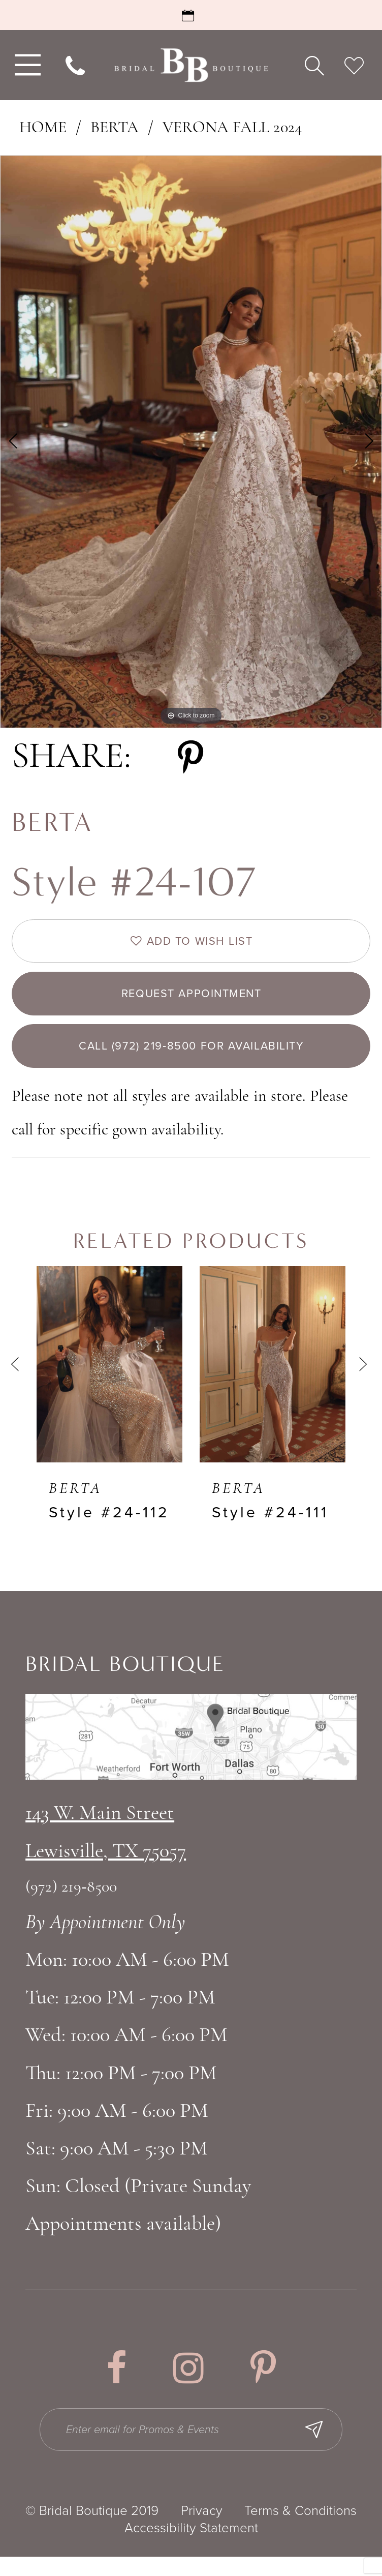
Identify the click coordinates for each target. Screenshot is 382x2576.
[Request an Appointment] (191, 15)
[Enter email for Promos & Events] (192, 2446)
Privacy (201, 2530)
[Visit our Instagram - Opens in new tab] (188, 2383)
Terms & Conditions (300, 2530)
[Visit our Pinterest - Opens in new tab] (263, 2383)
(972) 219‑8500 (71, 1903)
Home (43, 128)
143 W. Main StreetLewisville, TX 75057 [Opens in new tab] (105, 1848)
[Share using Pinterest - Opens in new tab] (190, 758)
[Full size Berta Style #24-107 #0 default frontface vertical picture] (191, 442)
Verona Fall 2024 (232, 128)
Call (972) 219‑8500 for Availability (191, 1059)
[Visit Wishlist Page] (354, 65)
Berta (114, 128)
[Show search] (314, 65)
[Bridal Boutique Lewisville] (191, 65)
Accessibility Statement (191, 2547)
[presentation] (109, 1379)
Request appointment (191, 1001)
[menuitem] (25, 65)
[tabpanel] (191, 442)
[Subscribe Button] (328, 2446)
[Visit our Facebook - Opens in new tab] (116, 2383)
